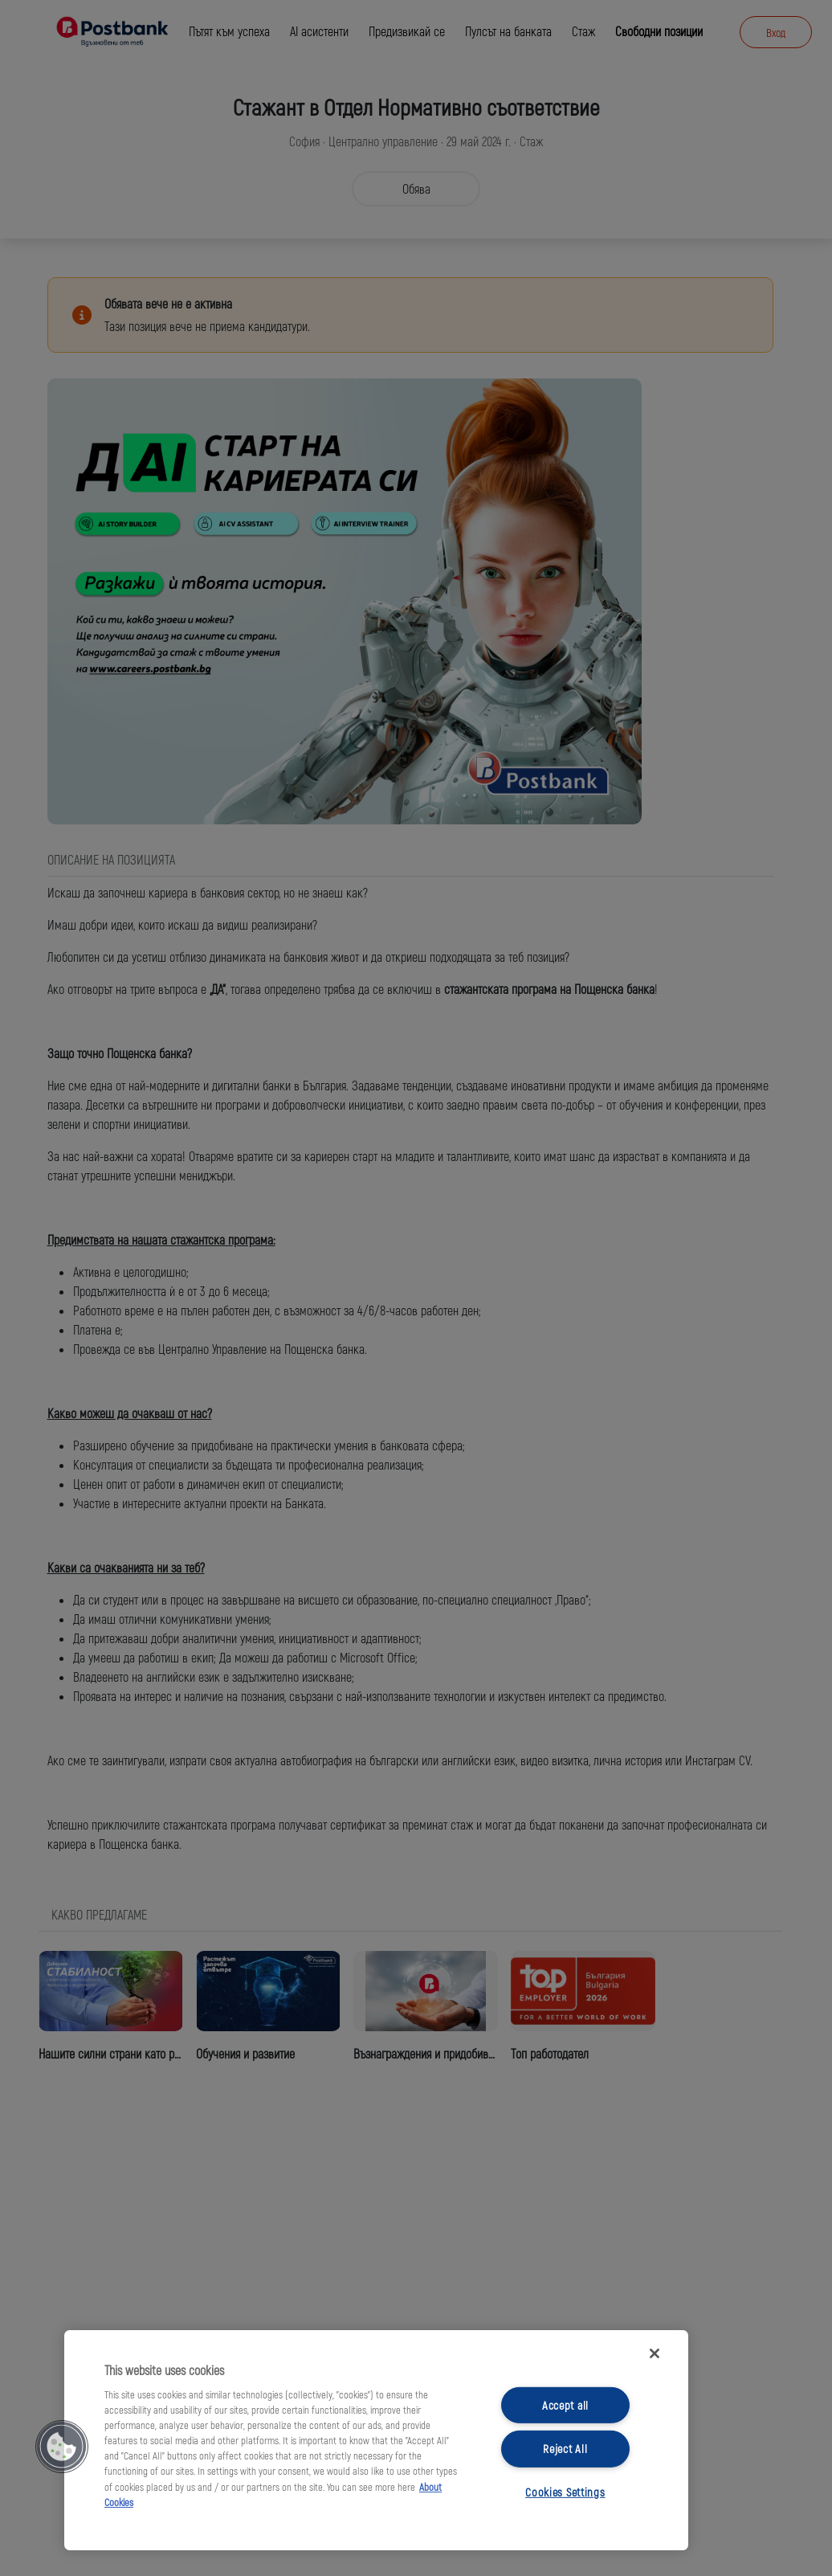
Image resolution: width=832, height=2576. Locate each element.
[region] (376, 2440)
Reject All (565, 2448)
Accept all (565, 2405)
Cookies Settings (565, 2492)
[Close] (654, 2353)
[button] (62, 2446)
